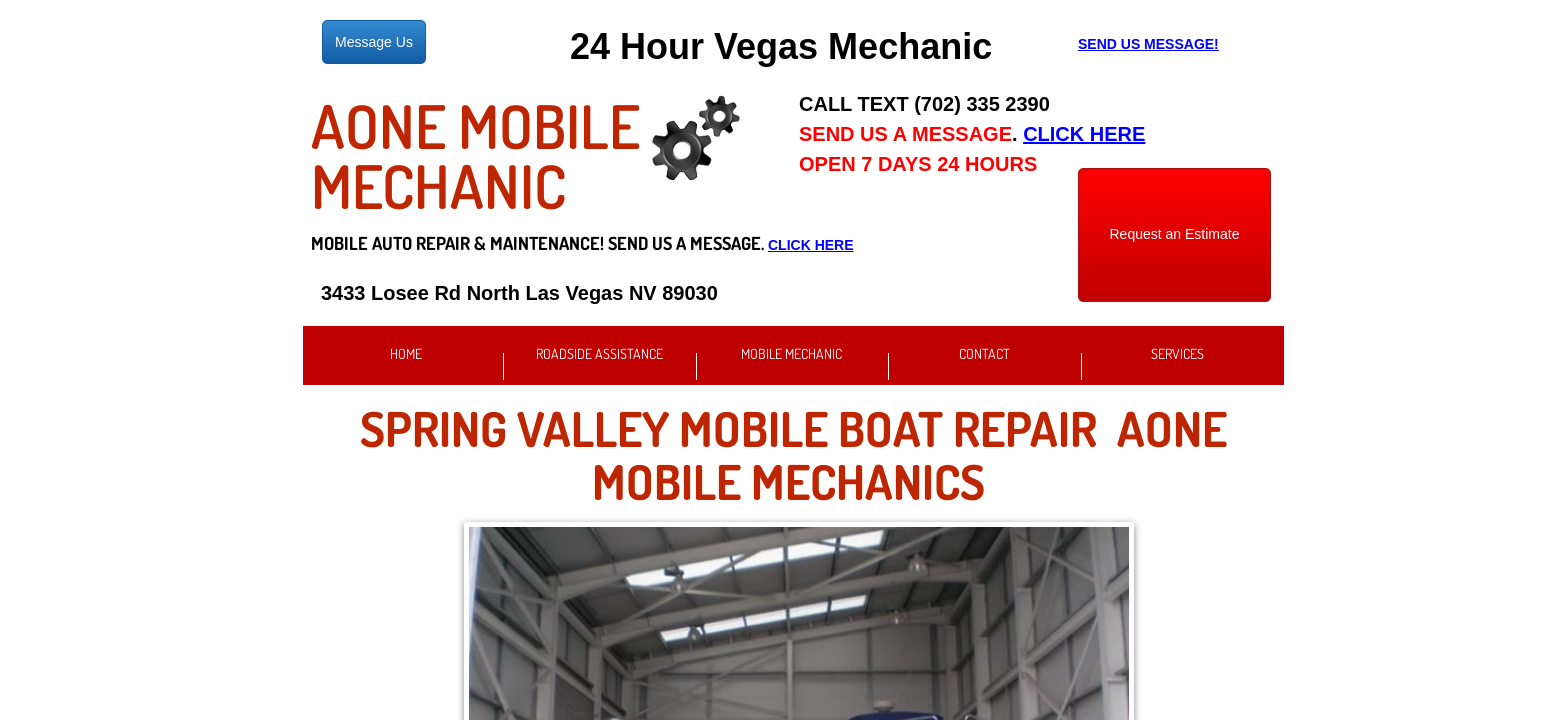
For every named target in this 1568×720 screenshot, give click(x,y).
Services (1177, 353)
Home (406, 353)
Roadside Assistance (599, 353)
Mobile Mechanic (791, 353)
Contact (984, 353)
